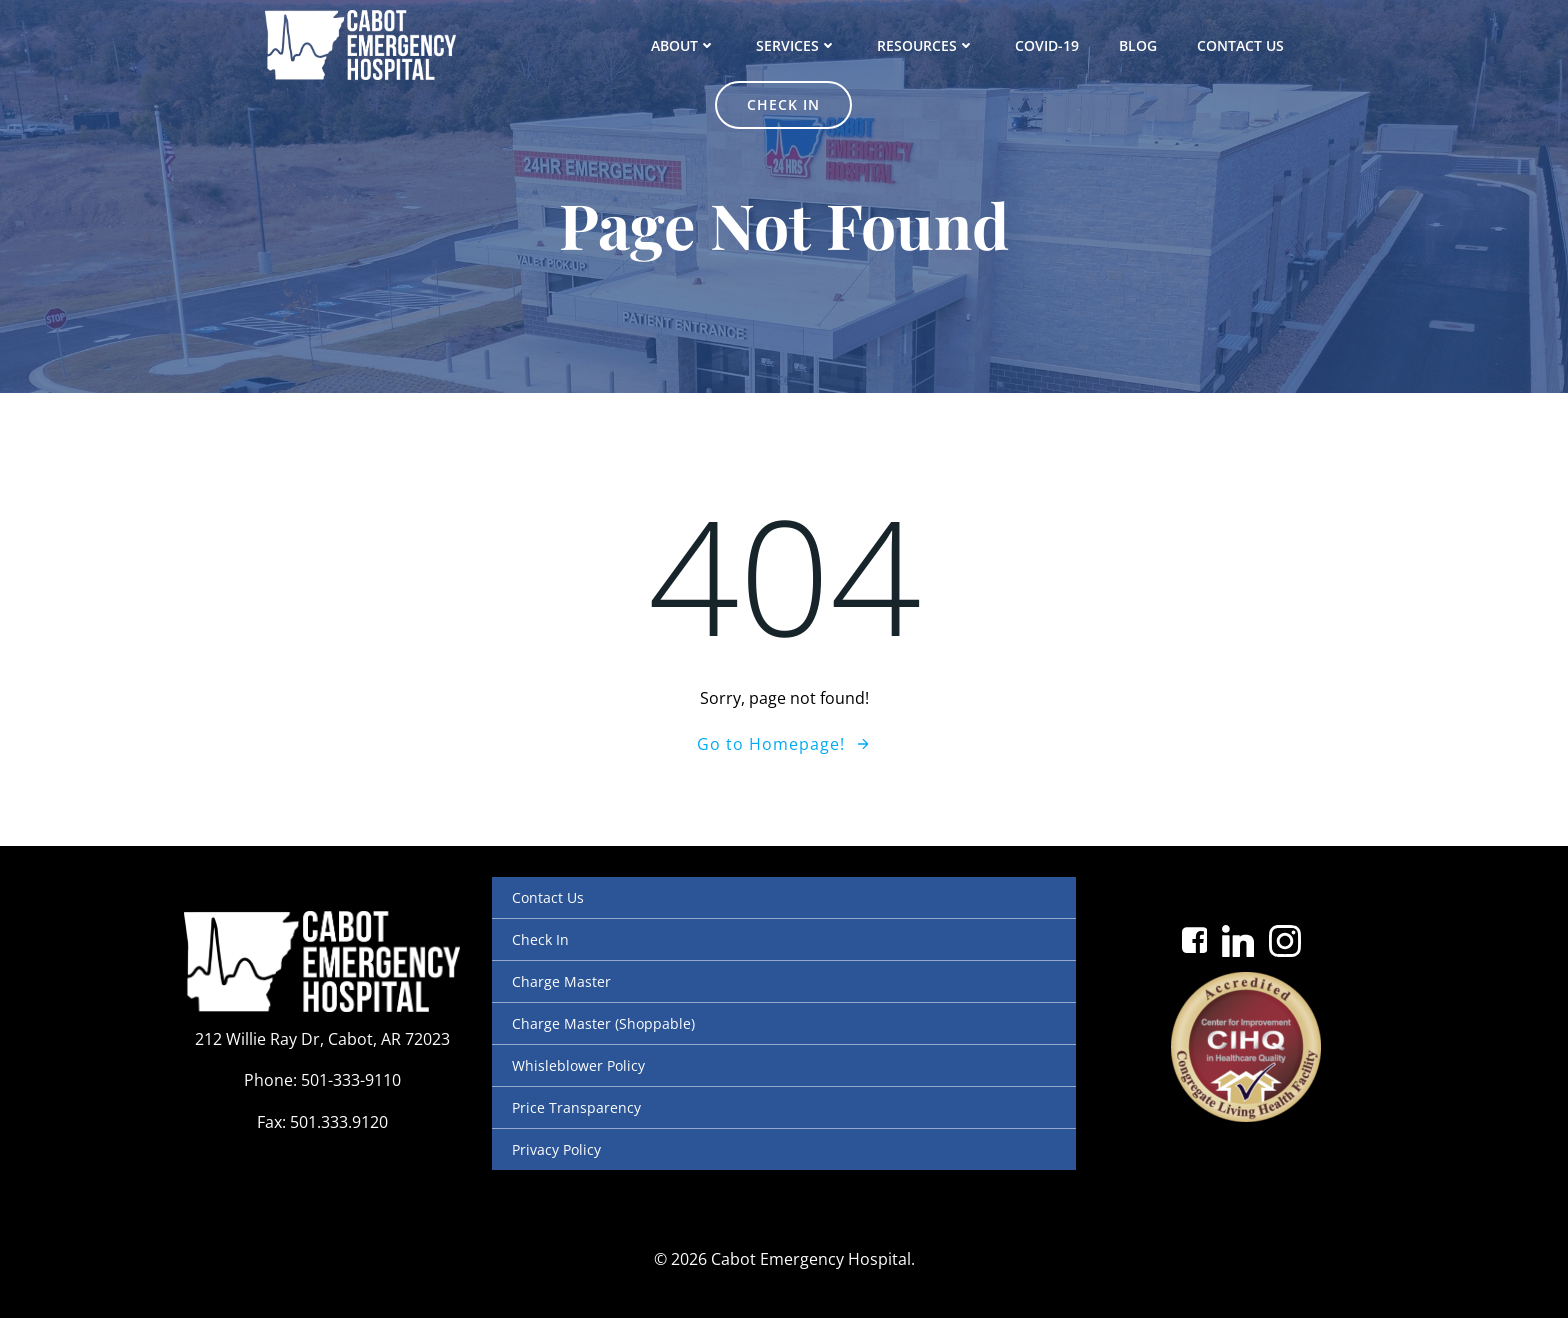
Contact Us (1143, 44)
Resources (829, 44)
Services (699, 44)
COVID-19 (950, 44)
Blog (1041, 44)
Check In (540, 939)
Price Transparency (576, 1107)
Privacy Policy (556, 1149)
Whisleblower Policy (578, 1065)
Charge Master (561, 981)
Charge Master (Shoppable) (603, 1023)
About (586, 44)
